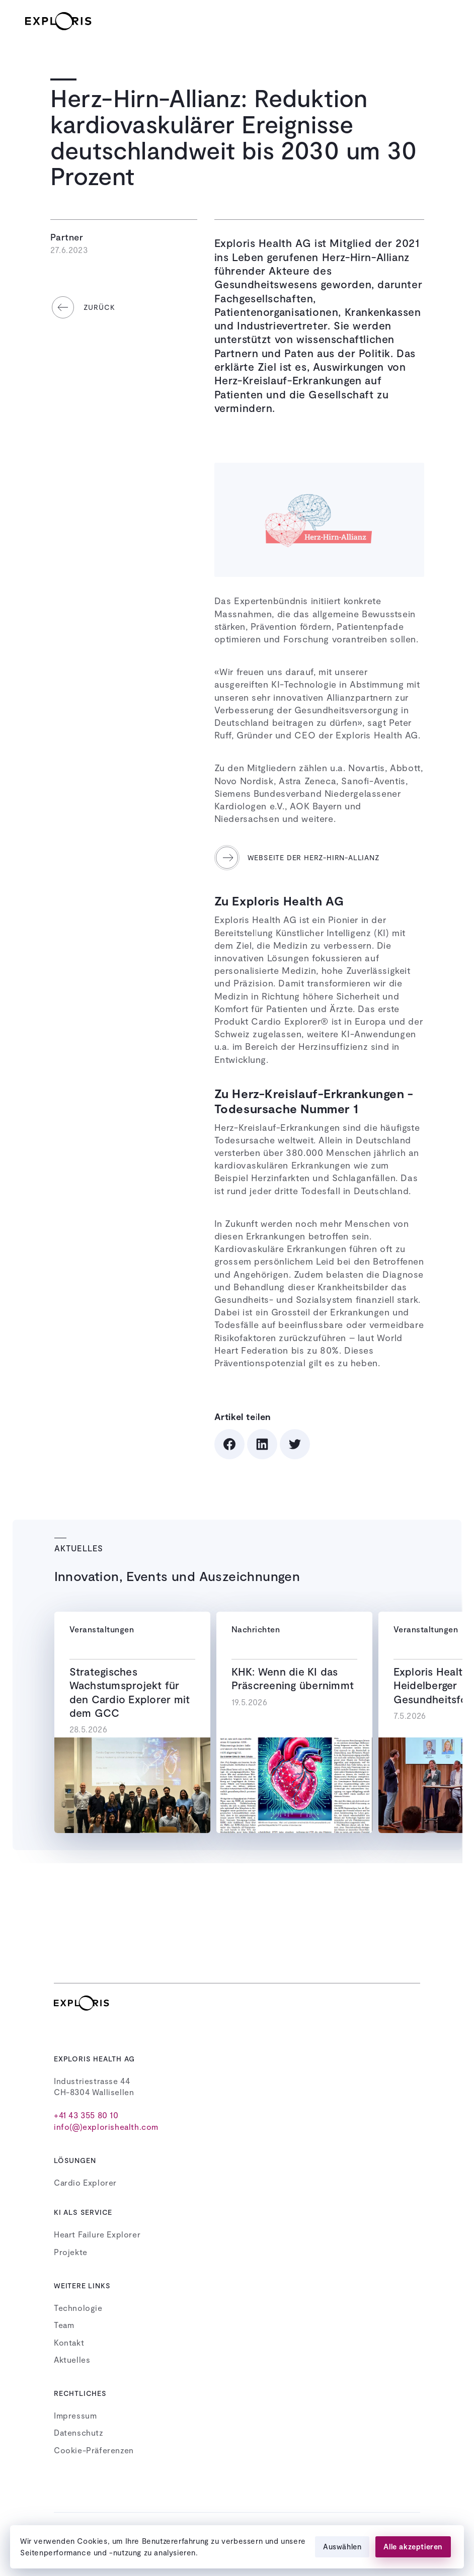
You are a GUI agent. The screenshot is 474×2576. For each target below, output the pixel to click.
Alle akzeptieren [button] (413, 2546)
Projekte (71, 2252)
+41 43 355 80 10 (86, 2115)
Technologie (78, 2307)
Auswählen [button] (342, 2546)
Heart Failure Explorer (97, 2234)
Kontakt (69, 2342)
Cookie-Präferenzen (94, 2450)
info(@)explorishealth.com (106, 2126)
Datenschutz (79, 2432)
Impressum (75, 2415)
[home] (67, 21)
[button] (439, 21)
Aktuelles (72, 2359)
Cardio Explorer (85, 2182)
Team (64, 2325)
